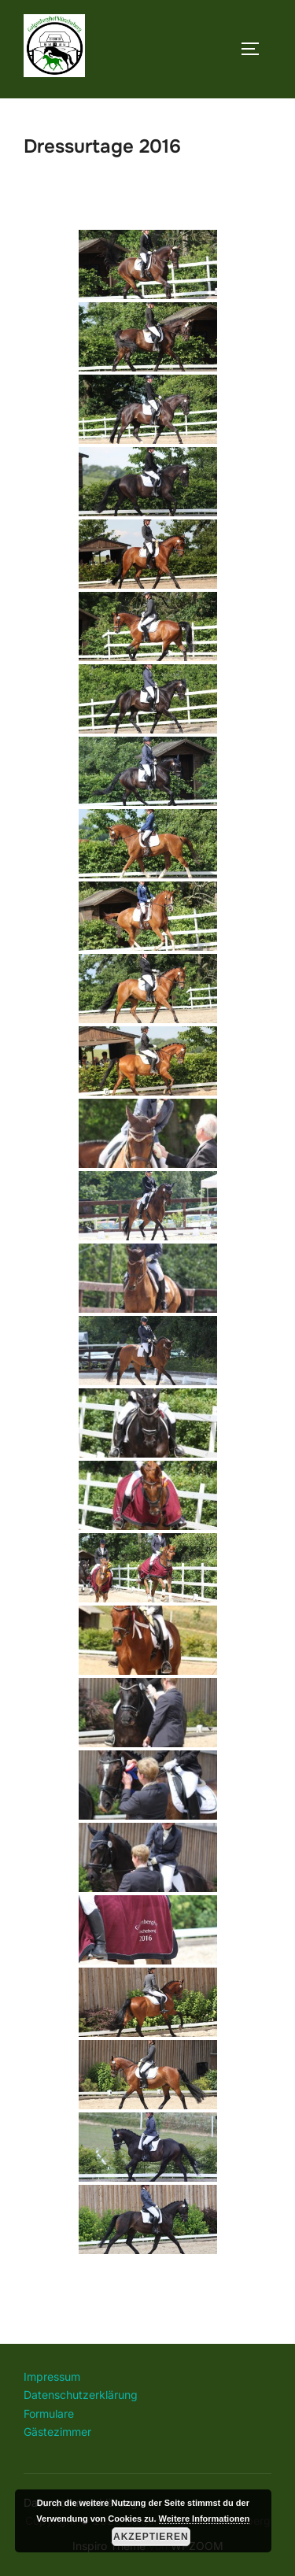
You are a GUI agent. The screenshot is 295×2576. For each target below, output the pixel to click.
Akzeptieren (151, 2536)
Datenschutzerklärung (81, 2394)
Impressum (52, 2376)
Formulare (49, 2413)
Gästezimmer (57, 2431)
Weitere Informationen (204, 2518)
